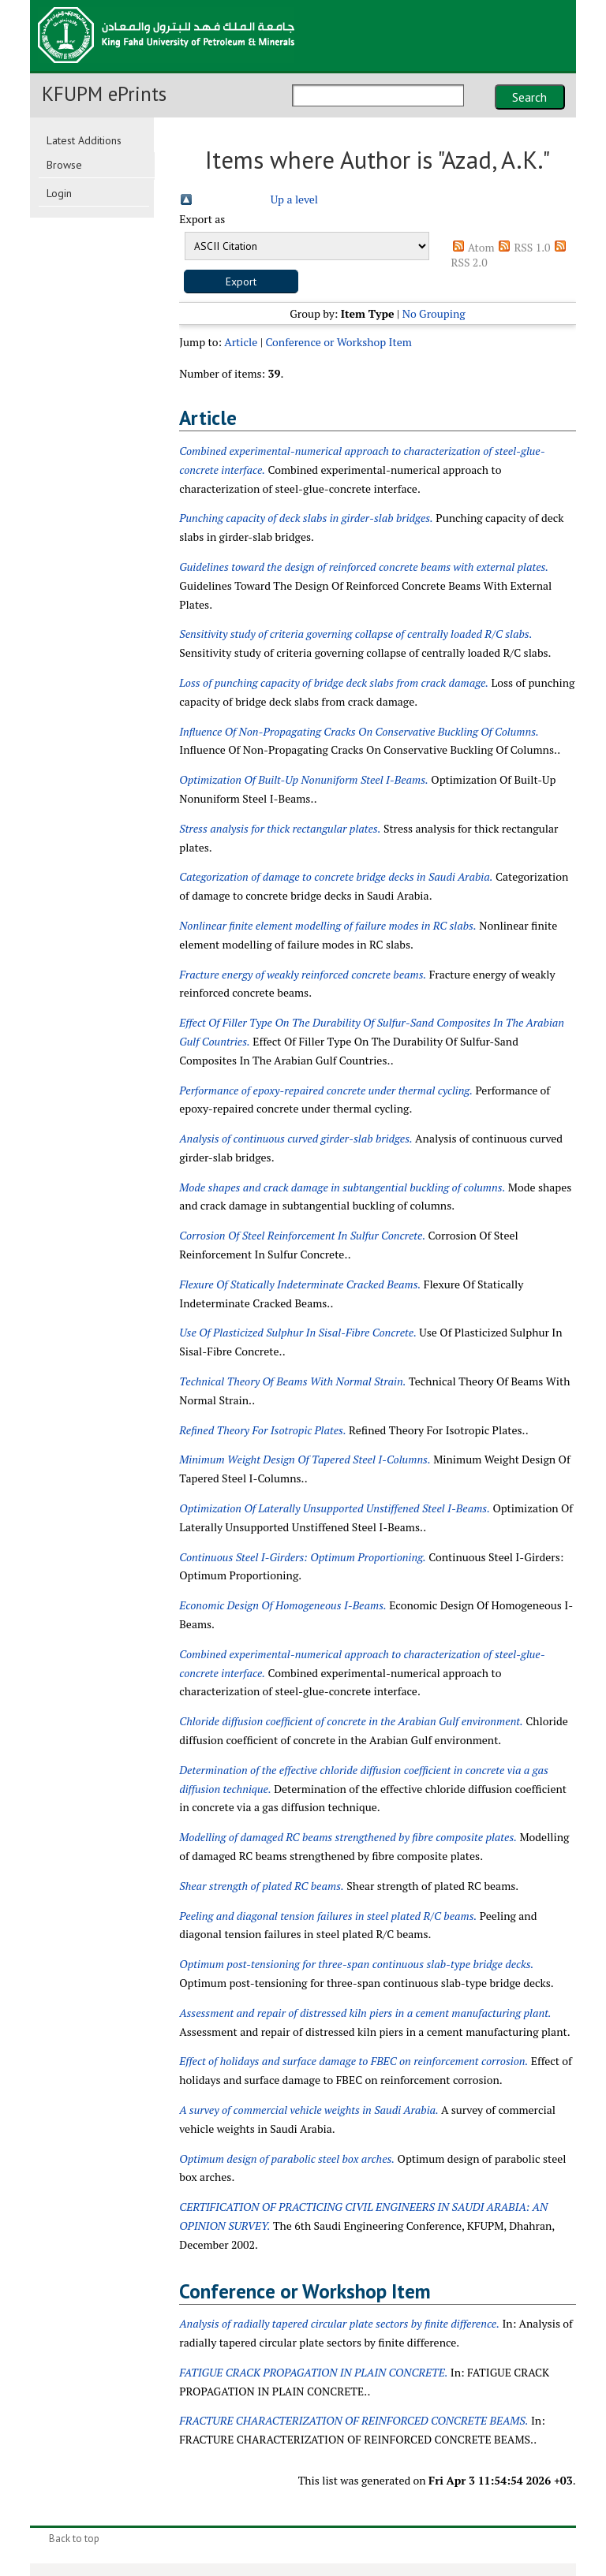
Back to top (74, 2538)
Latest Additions (84, 140)
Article (240, 341)
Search (529, 97)
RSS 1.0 (532, 247)
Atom (481, 247)
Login (59, 193)
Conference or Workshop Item (338, 341)
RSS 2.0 (469, 262)
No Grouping (434, 313)
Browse (64, 165)
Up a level (294, 199)
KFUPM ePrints (104, 93)
